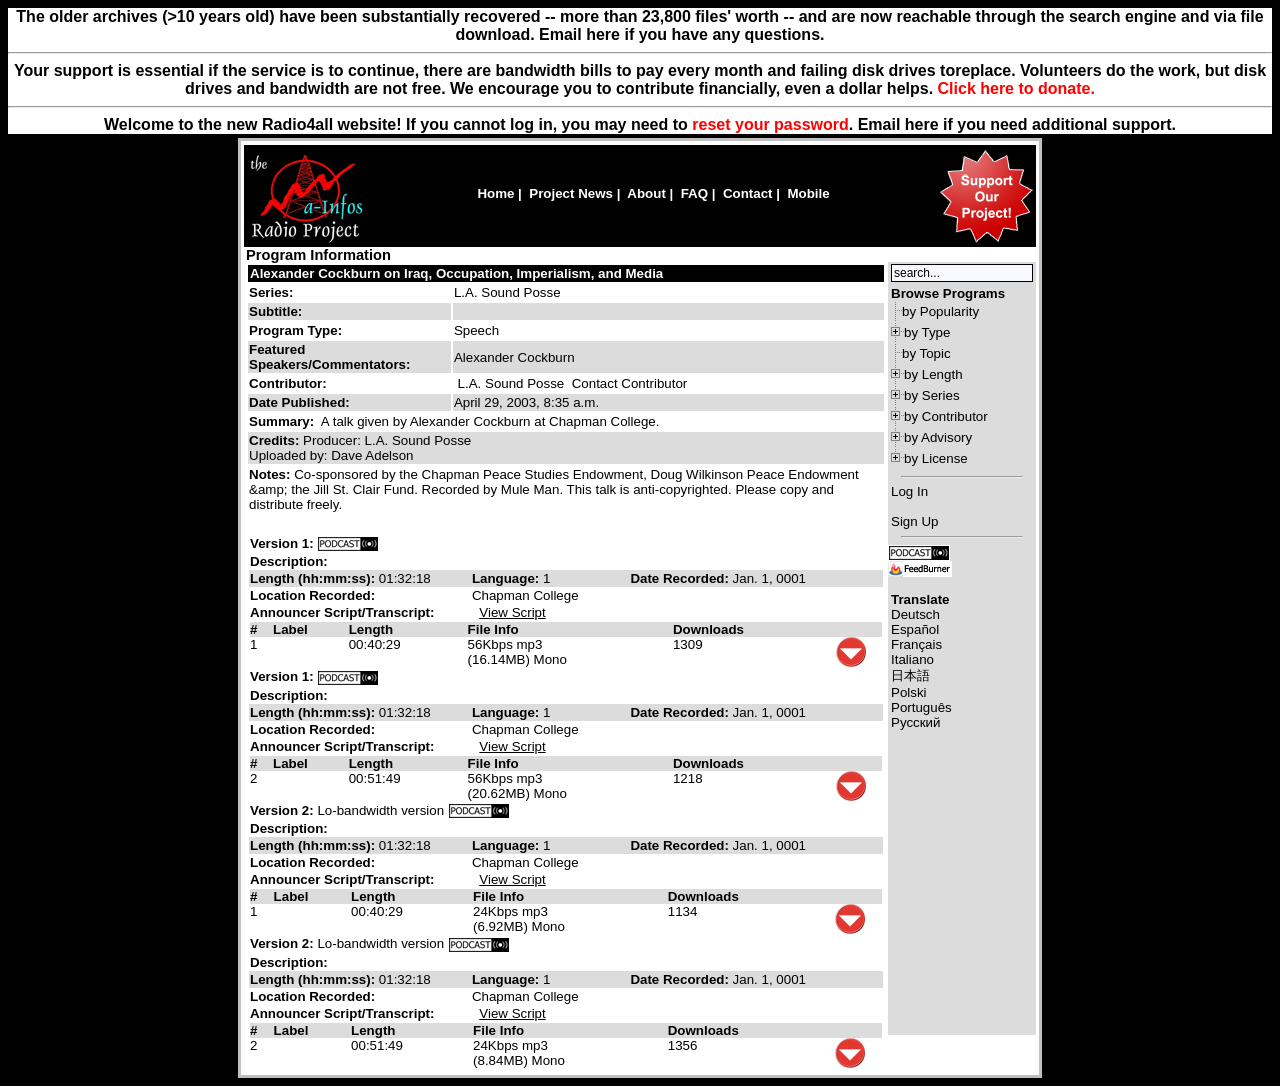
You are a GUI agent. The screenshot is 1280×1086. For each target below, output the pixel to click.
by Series (932, 395)
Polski (909, 692)
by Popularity (940, 311)
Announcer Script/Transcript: (342, 612)
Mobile (808, 193)
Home (495, 193)
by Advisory (938, 437)
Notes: (271, 474)
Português (921, 707)
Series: (271, 292)
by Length (933, 374)
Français (916, 644)
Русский (915, 722)
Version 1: (282, 543)
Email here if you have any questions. (681, 34)
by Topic (926, 353)
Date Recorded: (681, 578)
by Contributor (946, 416)
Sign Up (914, 521)
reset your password (770, 124)
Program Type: (295, 330)
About (646, 193)
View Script (512, 612)
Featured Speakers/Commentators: (329, 357)
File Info (493, 629)
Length (371, 629)
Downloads (708, 629)
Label (290, 629)
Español (915, 629)
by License (936, 458)
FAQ (694, 193)
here (922, 124)
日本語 (910, 675)
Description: (289, 561)
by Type (927, 332)
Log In (909, 491)
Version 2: (282, 810)
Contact (748, 193)
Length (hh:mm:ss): (314, 578)
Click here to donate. (1016, 88)
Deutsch (915, 614)
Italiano (912, 659)
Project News (571, 193)
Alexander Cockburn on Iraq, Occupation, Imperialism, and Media (456, 273)
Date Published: (299, 402)
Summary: (283, 421)
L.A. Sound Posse (507, 292)
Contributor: (288, 383)
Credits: (276, 440)
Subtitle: (275, 311)
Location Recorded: (312, 595)
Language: (507, 578)
